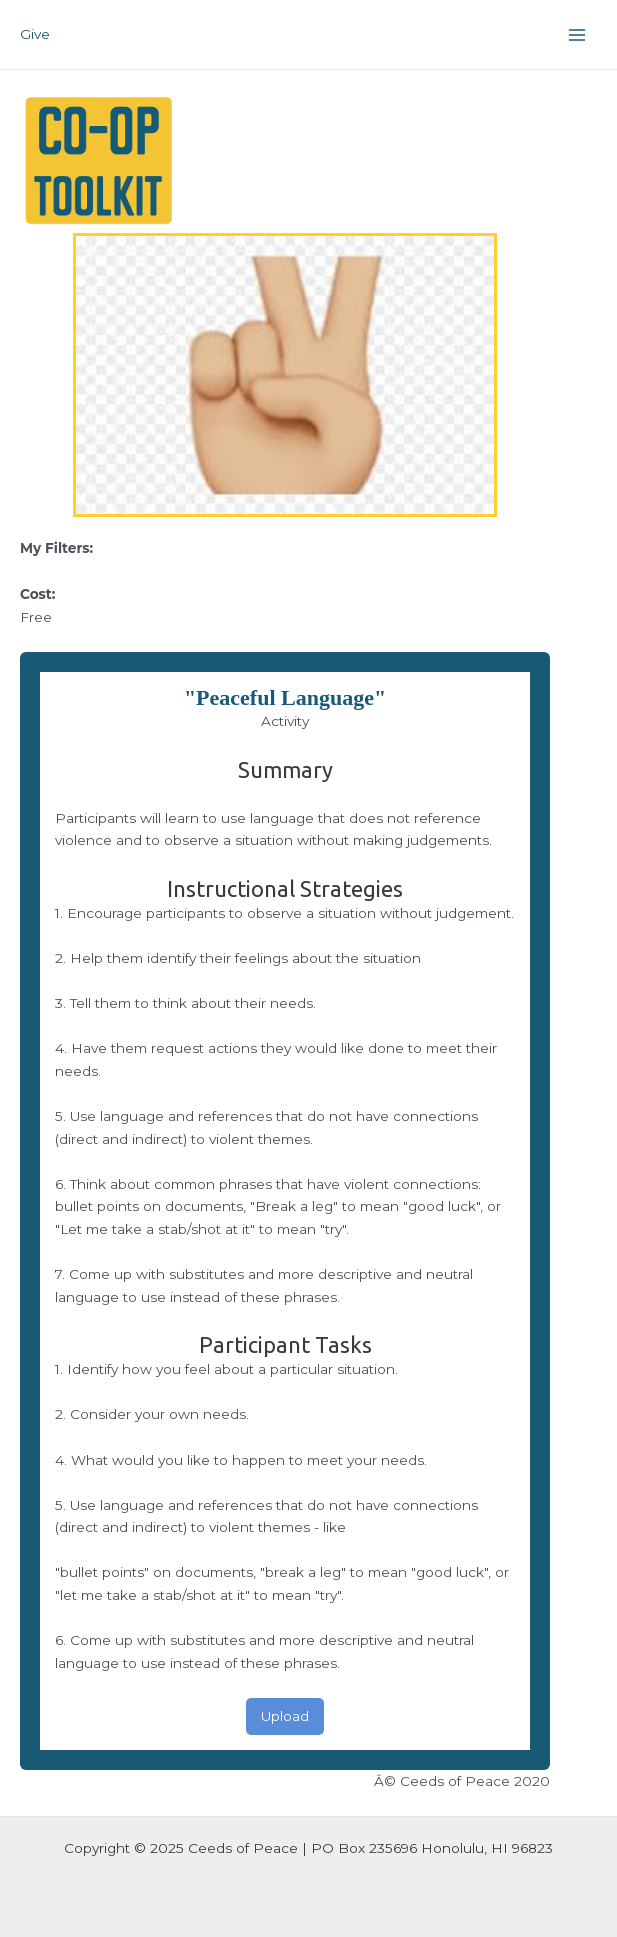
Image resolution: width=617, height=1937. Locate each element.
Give (35, 34)
